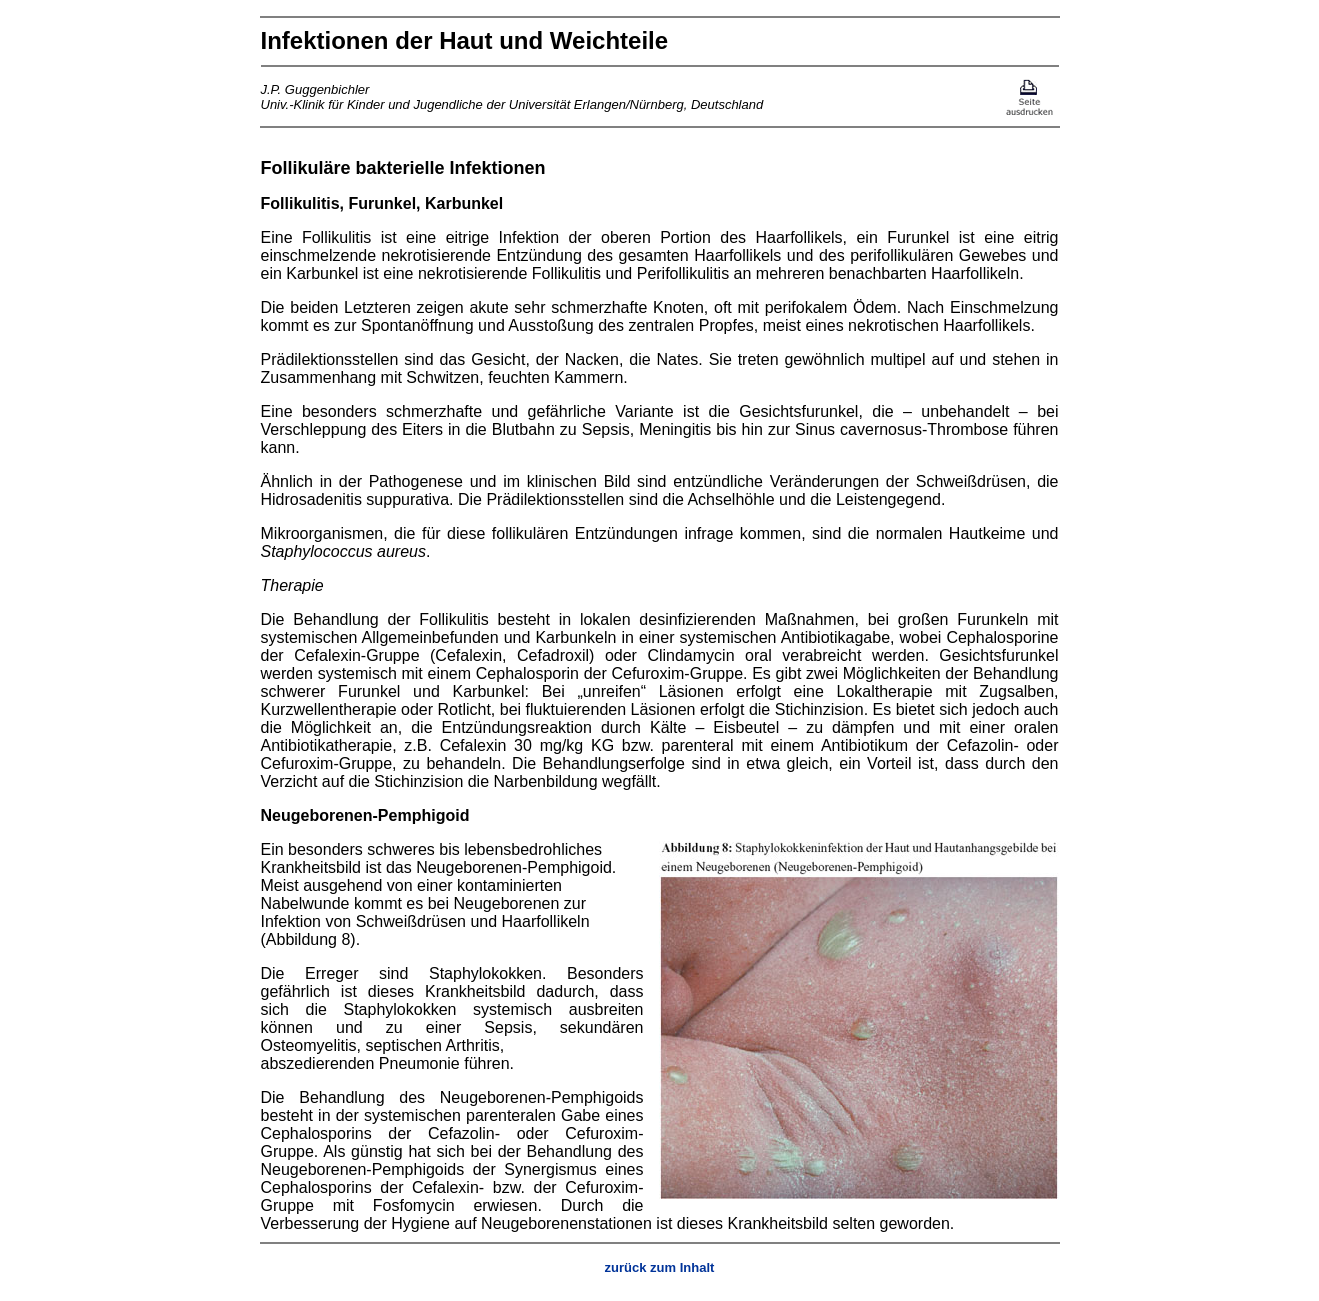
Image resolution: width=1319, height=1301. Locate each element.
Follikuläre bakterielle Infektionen (403, 168)
